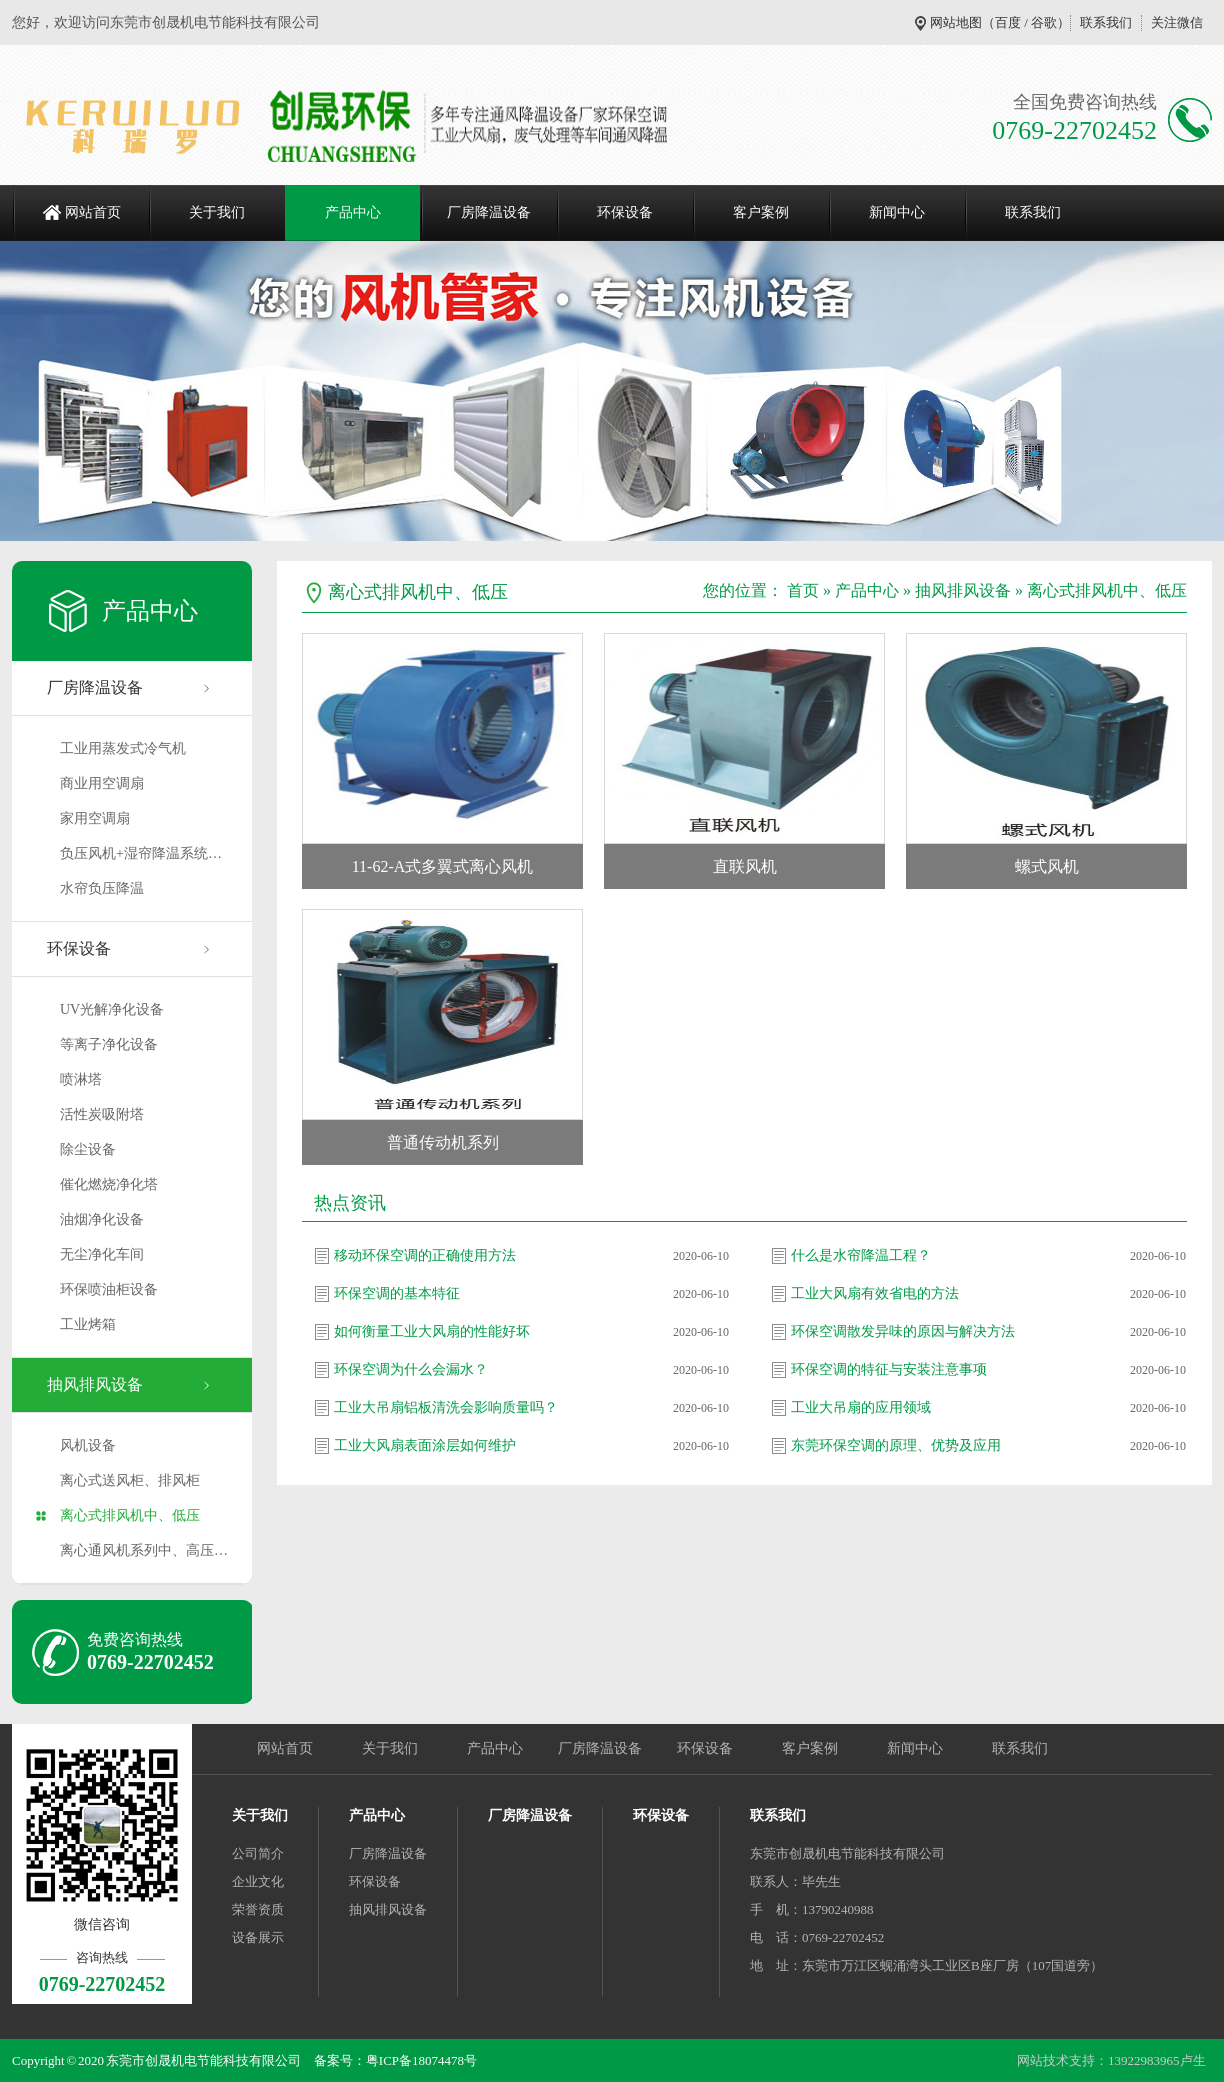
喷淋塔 (81, 1079)
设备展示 (258, 1937)
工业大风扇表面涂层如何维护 (425, 1445)
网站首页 (93, 212)
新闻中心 (897, 212)
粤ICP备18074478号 (421, 2060)
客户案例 (761, 212)
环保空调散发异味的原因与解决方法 (903, 1331)
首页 (803, 590)
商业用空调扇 (102, 783)
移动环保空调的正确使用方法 (425, 1255)
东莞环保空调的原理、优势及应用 (896, 1445)
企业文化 (258, 1881)
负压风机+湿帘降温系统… (141, 853)
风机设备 (88, 1445)
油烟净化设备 (102, 1219)
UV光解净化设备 (112, 1009)
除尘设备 (88, 1149)
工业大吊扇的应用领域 (861, 1407)
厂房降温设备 (489, 212)
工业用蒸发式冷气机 (123, 748)
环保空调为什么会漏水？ (411, 1369)
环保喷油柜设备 (109, 1289)
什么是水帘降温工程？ (861, 1255)
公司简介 (258, 1853)
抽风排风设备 (95, 1384)
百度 (1008, 22)
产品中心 (353, 212)
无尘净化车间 (102, 1254)
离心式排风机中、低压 (130, 1515)
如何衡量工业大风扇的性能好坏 (432, 1331)
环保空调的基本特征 (397, 1293)
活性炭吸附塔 (102, 1114)
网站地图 (956, 22)
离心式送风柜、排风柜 (130, 1480)
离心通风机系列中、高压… (144, 1550)
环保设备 (625, 212)
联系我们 (1106, 22)
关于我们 (217, 212)
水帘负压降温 (102, 888)
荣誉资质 (258, 1909)
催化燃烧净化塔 (109, 1184)
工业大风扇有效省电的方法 (875, 1293)
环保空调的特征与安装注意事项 (889, 1369)
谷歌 (1044, 22)
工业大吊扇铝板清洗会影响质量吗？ (446, 1407)
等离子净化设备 (109, 1044)
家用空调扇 (95, 818)
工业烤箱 (88, 1324)
